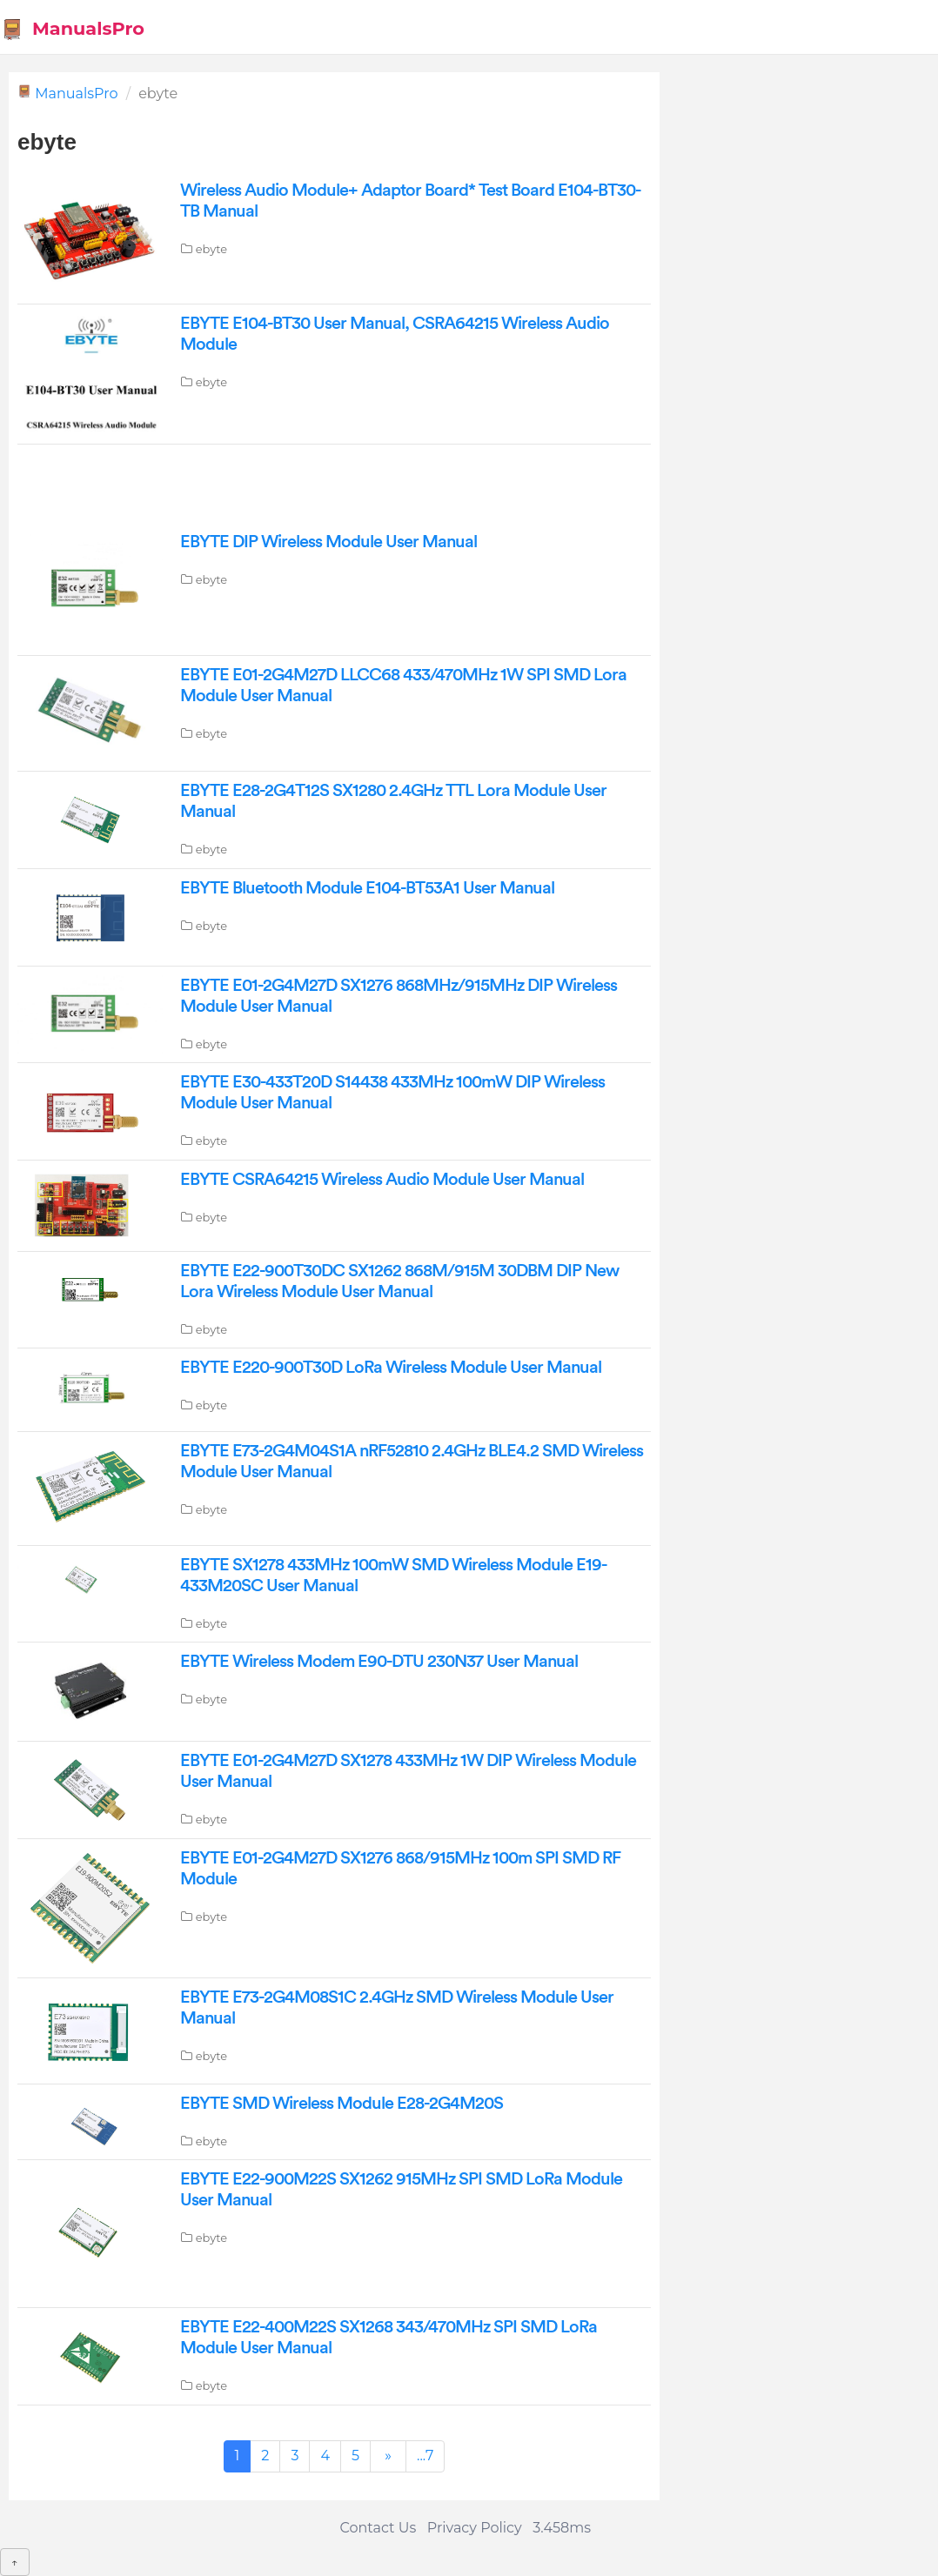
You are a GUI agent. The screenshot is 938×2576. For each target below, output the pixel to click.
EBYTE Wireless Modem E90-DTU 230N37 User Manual (379, 1661)
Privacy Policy (474, 2527)
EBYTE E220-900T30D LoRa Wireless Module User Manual (390, 1367)
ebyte (211, 249)
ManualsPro (72, 29)
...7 (425, 2455)
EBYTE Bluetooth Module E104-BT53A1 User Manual (367, 888)
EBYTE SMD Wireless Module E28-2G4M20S (341, 2103)
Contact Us (378, 2527)
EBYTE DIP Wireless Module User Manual (328, 542)
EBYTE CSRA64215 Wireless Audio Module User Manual (382, 1179)
